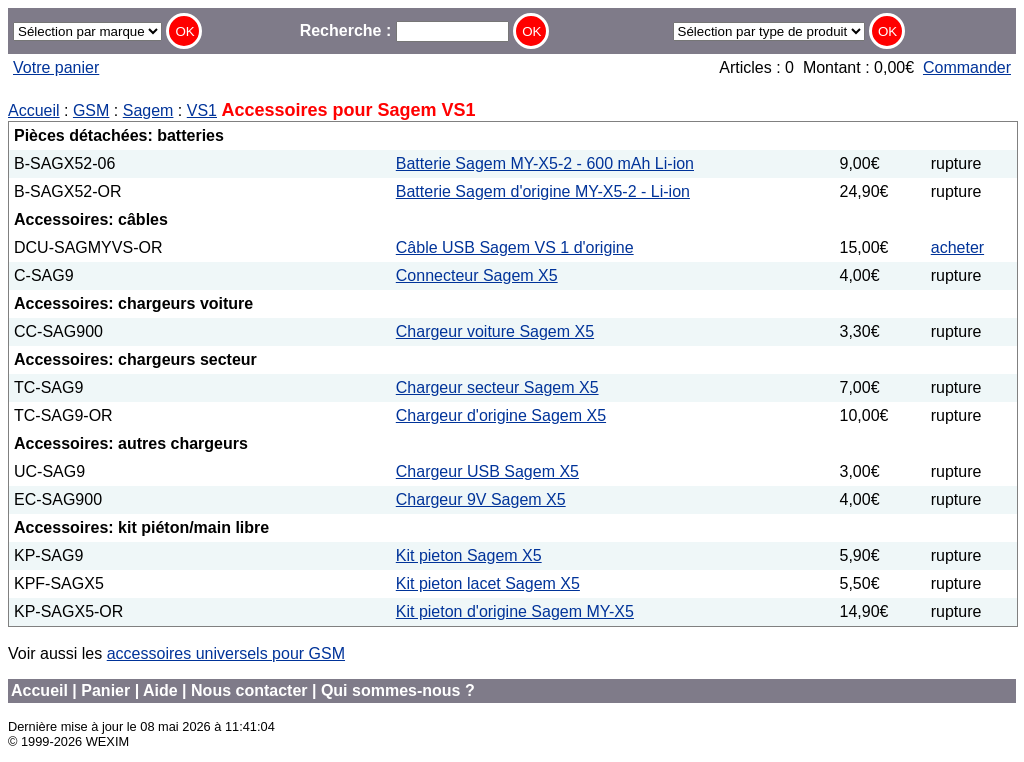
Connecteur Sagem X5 (477, 275)
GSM (91, 110)
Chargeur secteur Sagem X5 (497, 387)
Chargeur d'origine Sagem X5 (501, 415)
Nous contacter (249, 690)
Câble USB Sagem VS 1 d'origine (515, 247)
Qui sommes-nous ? (398, 690)
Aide (160, 690)
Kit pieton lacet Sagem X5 (488, 583)
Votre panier (56, 67)
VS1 (202, 110)
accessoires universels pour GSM (226, 653)
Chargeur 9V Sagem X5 (481, 499)
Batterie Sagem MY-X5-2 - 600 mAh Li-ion (545, 163)
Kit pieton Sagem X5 (469, 555)
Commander (967, 67)
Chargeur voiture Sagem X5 (495, 331)
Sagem (148, 110)
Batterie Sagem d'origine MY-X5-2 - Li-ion (543, 191)
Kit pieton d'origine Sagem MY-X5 (515, 611)
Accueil (34, 110)
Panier (105, 690)
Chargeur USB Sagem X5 (487, 471)
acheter (957, 247)
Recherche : (404, 30)
